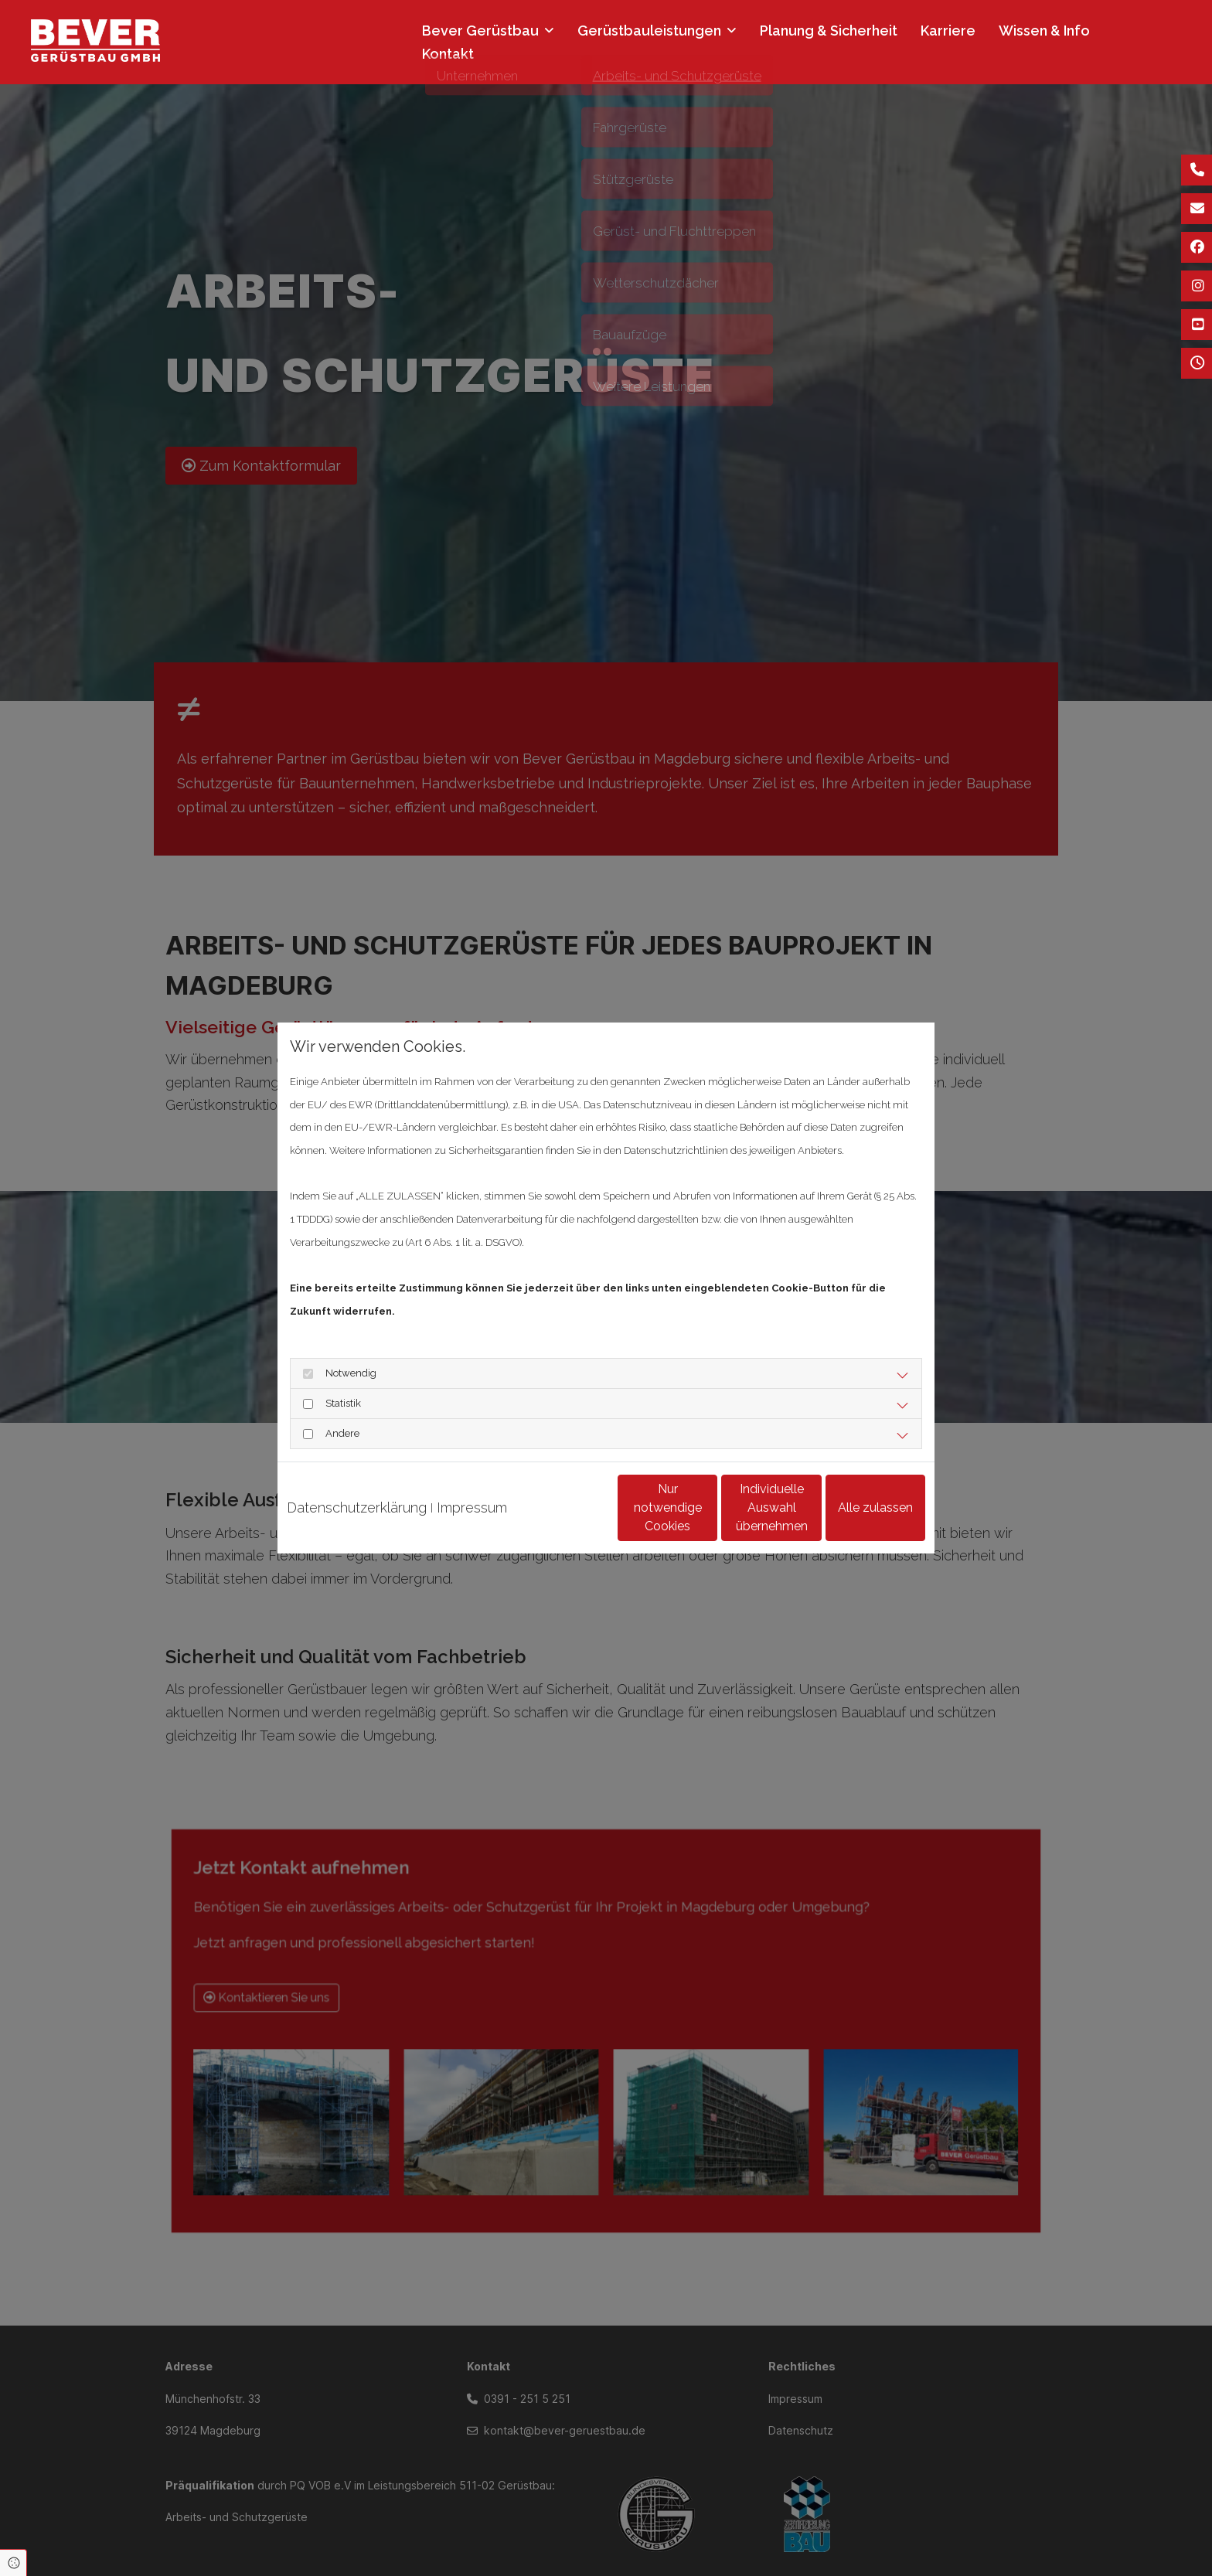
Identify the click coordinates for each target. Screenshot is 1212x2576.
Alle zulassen (853, 1519)
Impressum (472, 1483)
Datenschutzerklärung (357, 1483)
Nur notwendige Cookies (560, 1519)
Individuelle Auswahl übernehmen (707, 1519)
